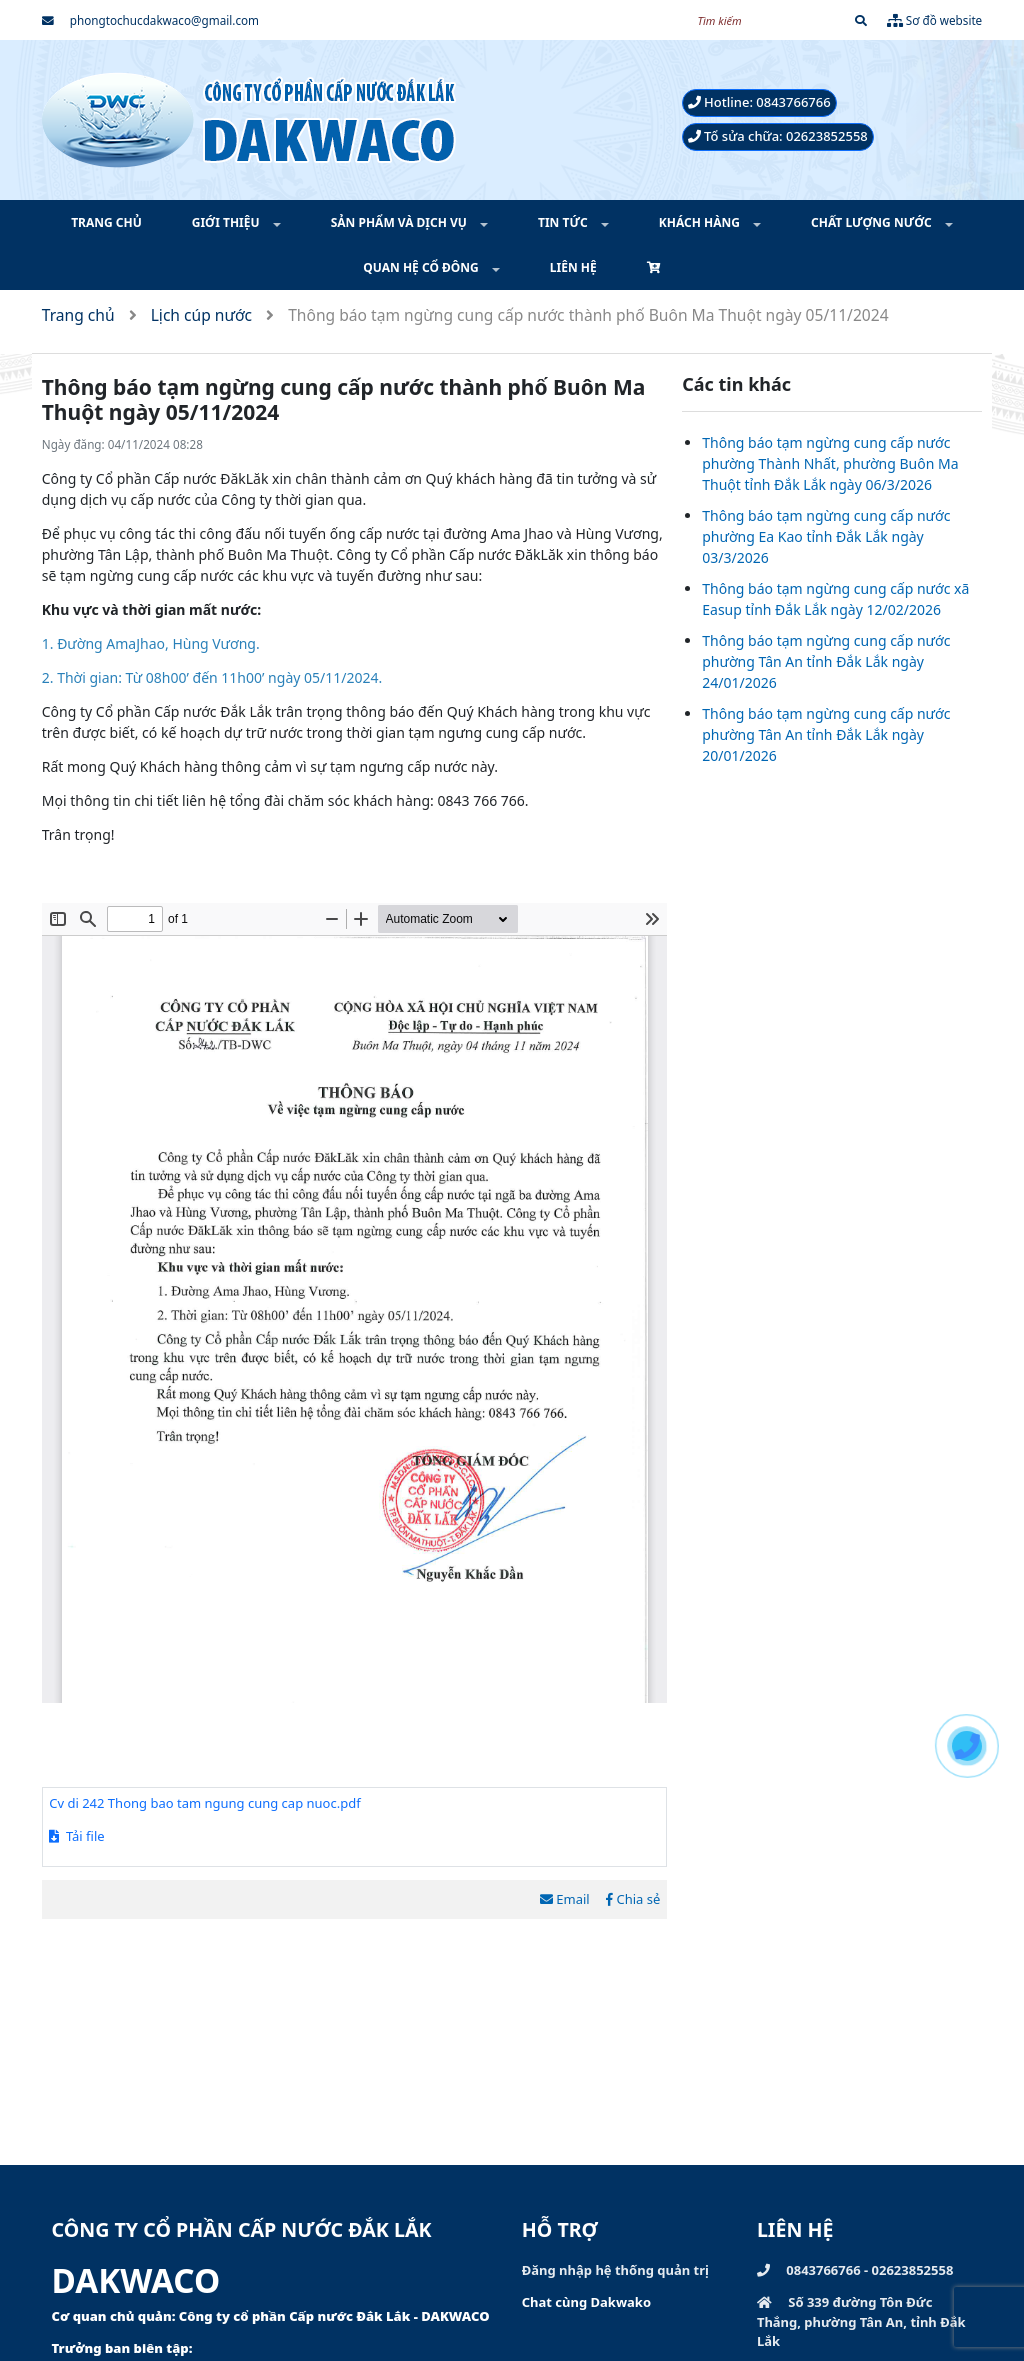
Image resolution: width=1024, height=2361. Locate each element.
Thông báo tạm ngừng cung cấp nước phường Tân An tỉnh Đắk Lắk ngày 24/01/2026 (826, 661)
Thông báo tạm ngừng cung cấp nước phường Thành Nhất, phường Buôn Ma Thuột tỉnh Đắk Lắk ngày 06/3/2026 (830, 463)
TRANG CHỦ (106, 222)
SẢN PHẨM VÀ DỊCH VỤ (400, 222)
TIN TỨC (564, 222)
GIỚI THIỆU (227, 222)
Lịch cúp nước (201, 315)
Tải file (76, 1836)
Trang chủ (78, 315)
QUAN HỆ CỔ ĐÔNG (422, 267)
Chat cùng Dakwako (586, 2302)
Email (565, 1899)
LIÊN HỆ (573, 267)
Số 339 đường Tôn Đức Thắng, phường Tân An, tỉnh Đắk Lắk (861, 2321)
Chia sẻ (633, 1899)
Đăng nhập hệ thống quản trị (615, 2270)
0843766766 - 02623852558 (855, 2270)
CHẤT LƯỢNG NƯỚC (873, 222)
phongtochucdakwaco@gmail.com (150, 20)
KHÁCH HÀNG (701, 222)
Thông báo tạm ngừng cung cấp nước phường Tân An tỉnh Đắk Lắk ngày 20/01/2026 (826, 734)
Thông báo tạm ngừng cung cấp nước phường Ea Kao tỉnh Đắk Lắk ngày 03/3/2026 (826, 536)
